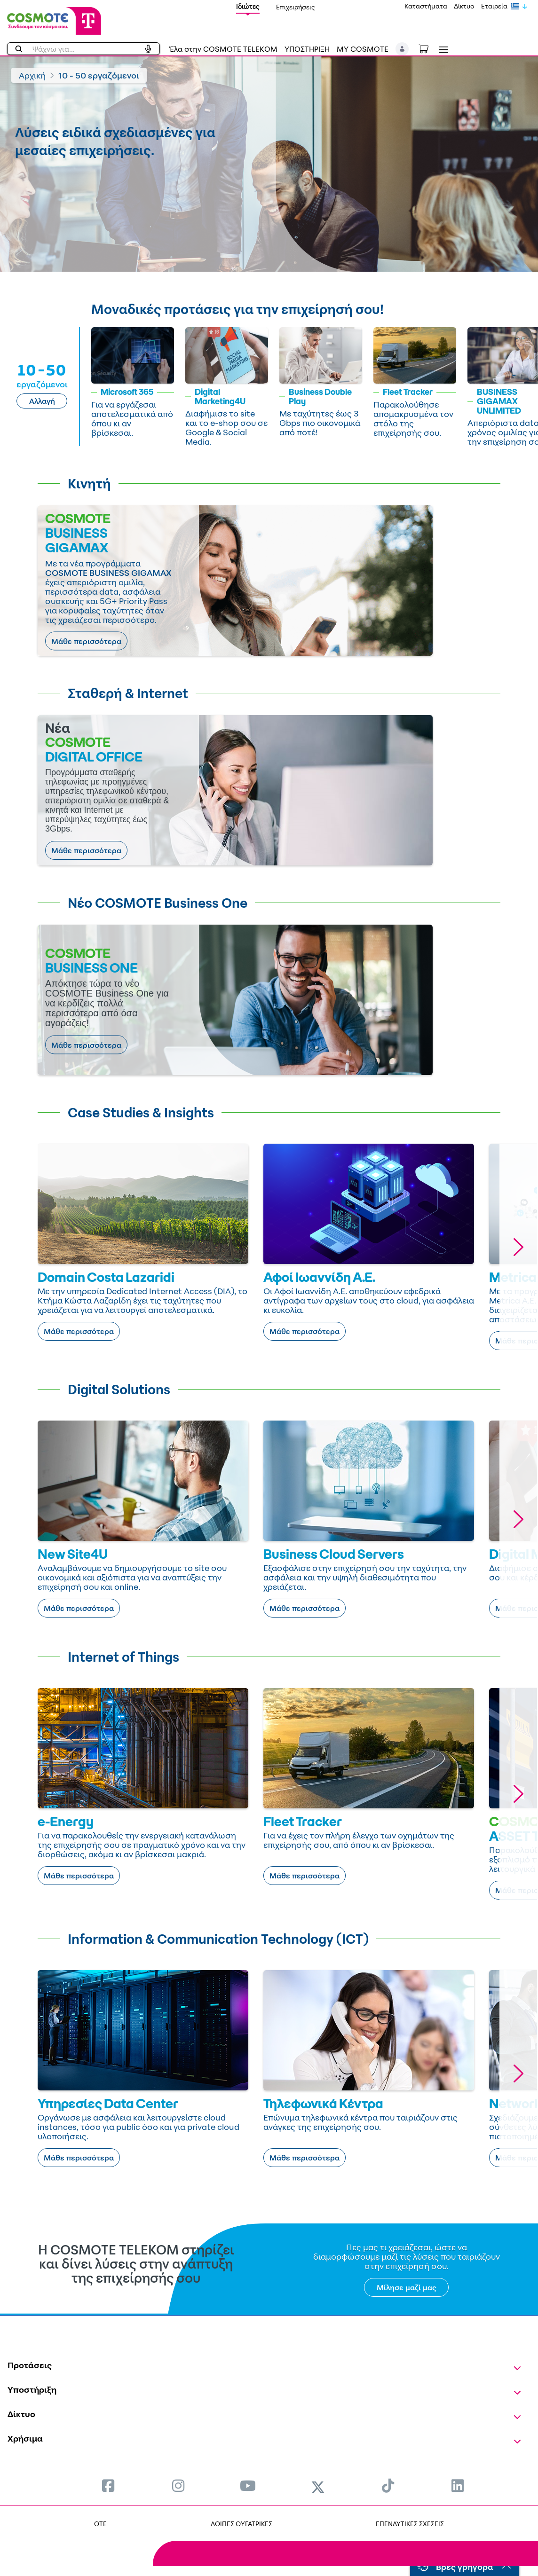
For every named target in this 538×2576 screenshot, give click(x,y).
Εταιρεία (494, 6)
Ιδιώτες (248, 6)
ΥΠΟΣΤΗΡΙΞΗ (307, 49)
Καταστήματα (425, 6)
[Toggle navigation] (441, 50)
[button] (402, 48)
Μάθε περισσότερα (86, 641)
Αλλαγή (42, 401)
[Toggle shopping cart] (428, 48)
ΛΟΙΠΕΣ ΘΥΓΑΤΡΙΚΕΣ (241, 2524)
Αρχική (32, 75)
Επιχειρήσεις (295, 7)
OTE (100, 2524)
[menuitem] (108, 2485)
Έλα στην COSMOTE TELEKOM (223, 49)
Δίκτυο (464, 6)
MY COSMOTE (362, 49)
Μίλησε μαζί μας (406, 2287)
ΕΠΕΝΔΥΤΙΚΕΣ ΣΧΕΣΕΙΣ (410, 2524)
